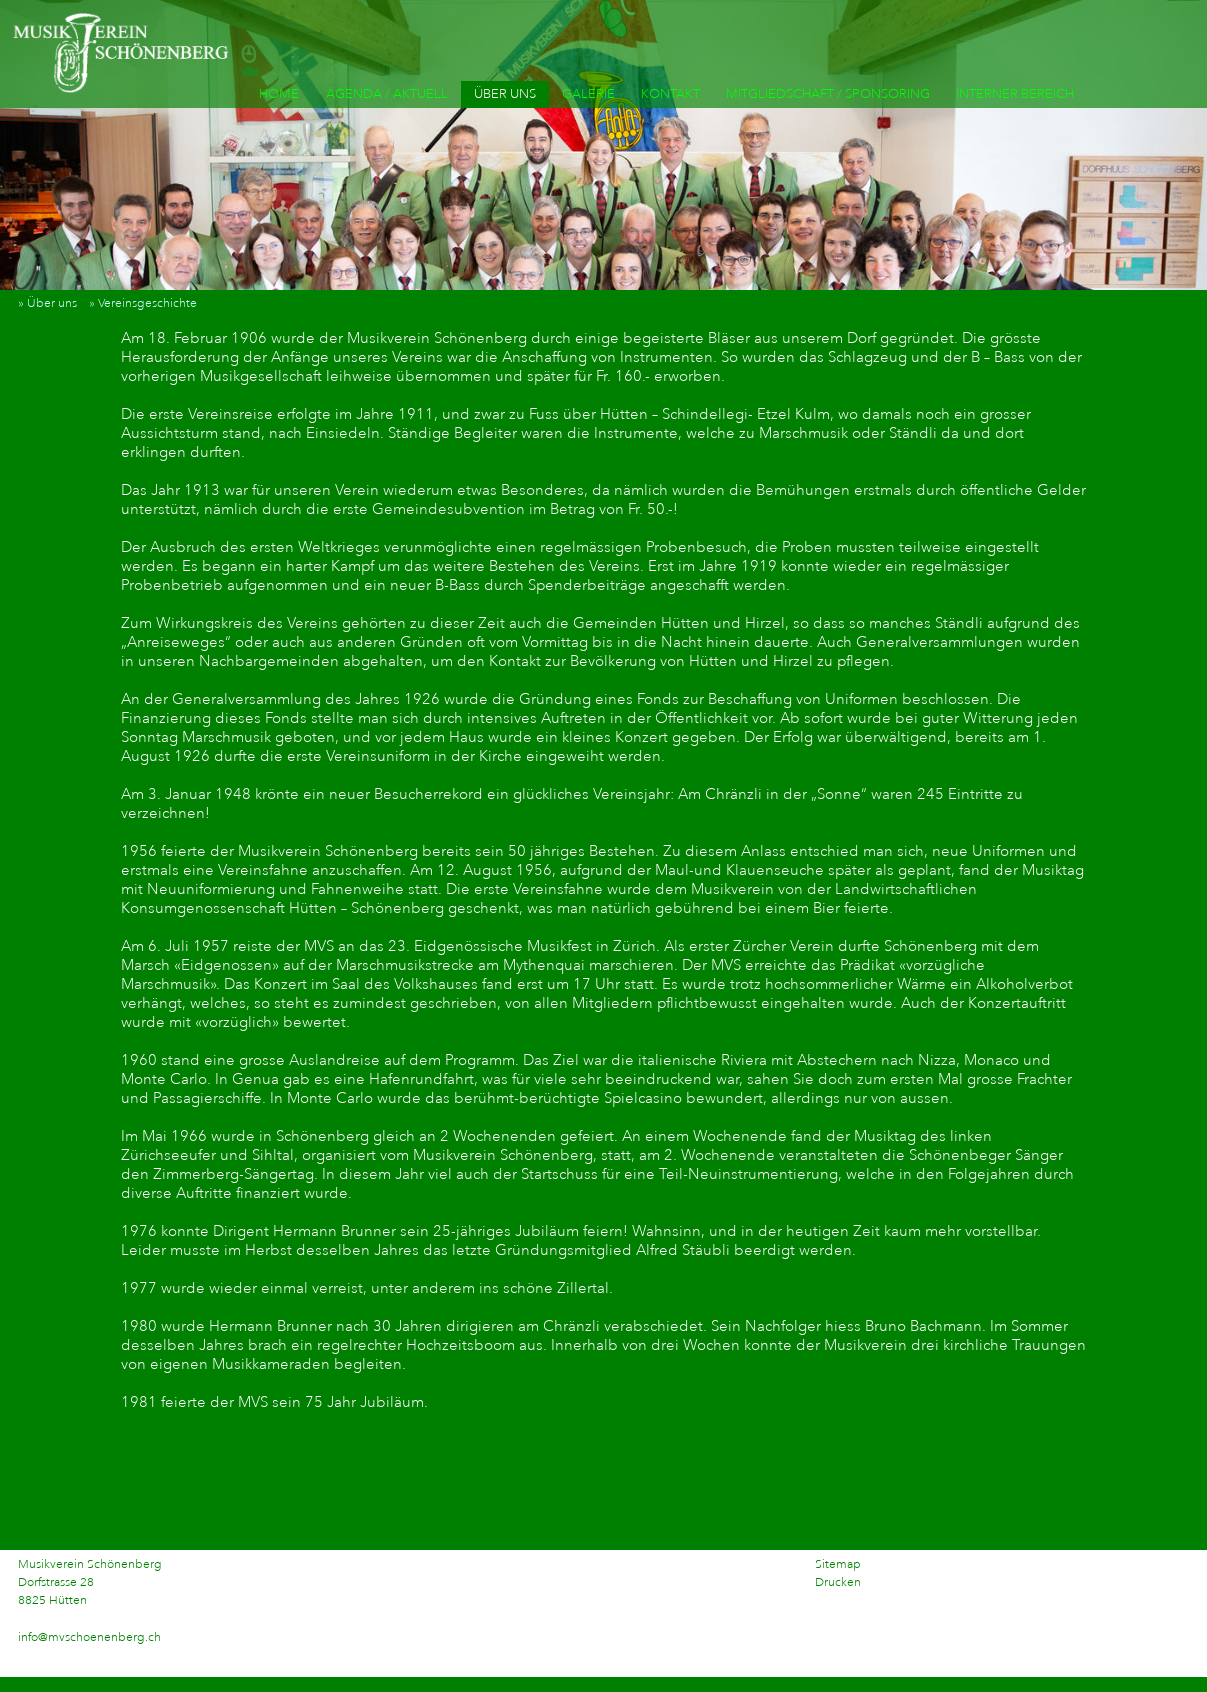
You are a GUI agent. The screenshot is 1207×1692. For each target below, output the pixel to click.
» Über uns (52, 303)
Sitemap (838, 1564)
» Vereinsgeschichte (147, 303)
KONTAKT (670, 94)
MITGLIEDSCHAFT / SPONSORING (828, 94)
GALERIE (588, 94)
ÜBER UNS (505, 94)
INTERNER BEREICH (1015, 94)
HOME (279, 94)
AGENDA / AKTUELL (387, 94)
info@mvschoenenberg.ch (89, 1637)
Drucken (838, 1582)
